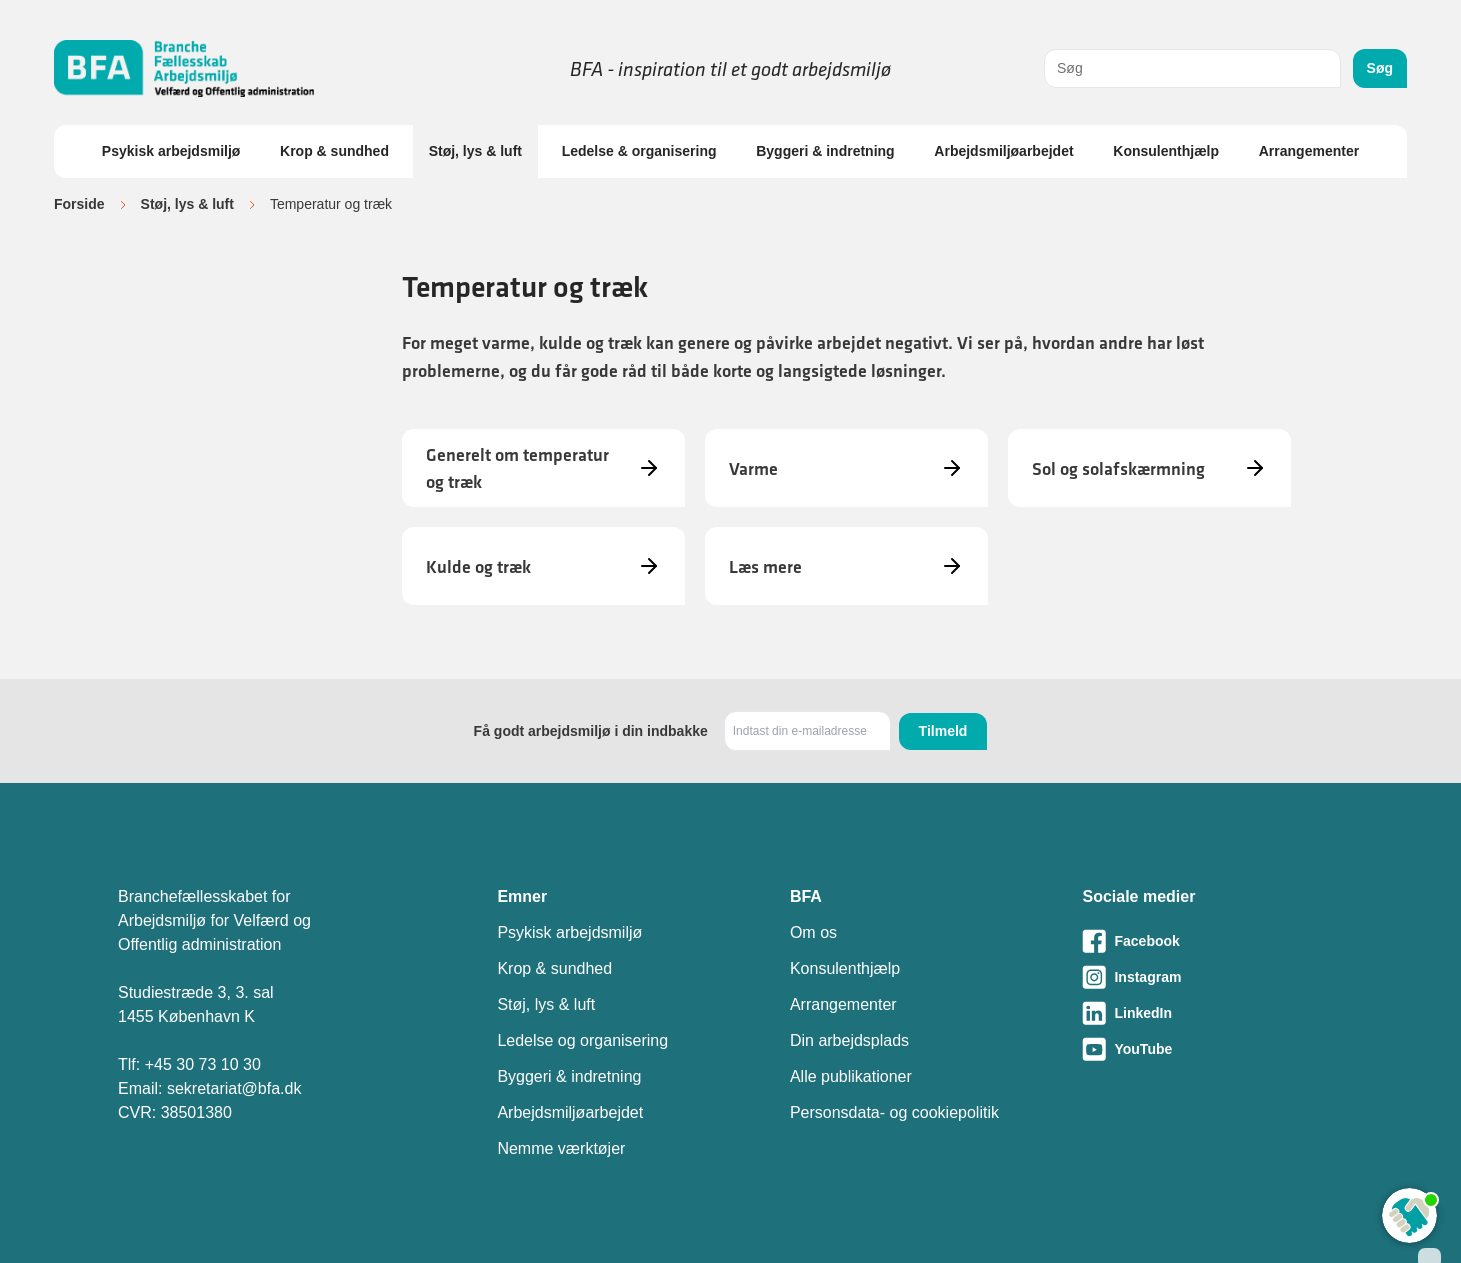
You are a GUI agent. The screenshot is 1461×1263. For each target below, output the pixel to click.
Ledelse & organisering (639, 151)
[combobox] (1192, 68)
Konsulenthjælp (1166, 151)
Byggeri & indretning (825, 151)
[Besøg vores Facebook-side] (1212, 941)
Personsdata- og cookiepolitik (894, 1112)
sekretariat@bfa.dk (234, 1088)
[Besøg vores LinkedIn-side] (1212, 1013)
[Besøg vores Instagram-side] (1212, 977)
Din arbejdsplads (849, 1040)
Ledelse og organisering (582, 1040)
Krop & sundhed (334, 151)
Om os (813, 932)
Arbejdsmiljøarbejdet (1003, 151)
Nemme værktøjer (561, 1148)
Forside (79, 204)
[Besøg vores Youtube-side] (1212, 1049)
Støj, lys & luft (475, 151)
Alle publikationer (851, 1076)
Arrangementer (1309, 151)
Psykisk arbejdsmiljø (171, 151)
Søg (1380, 68)
